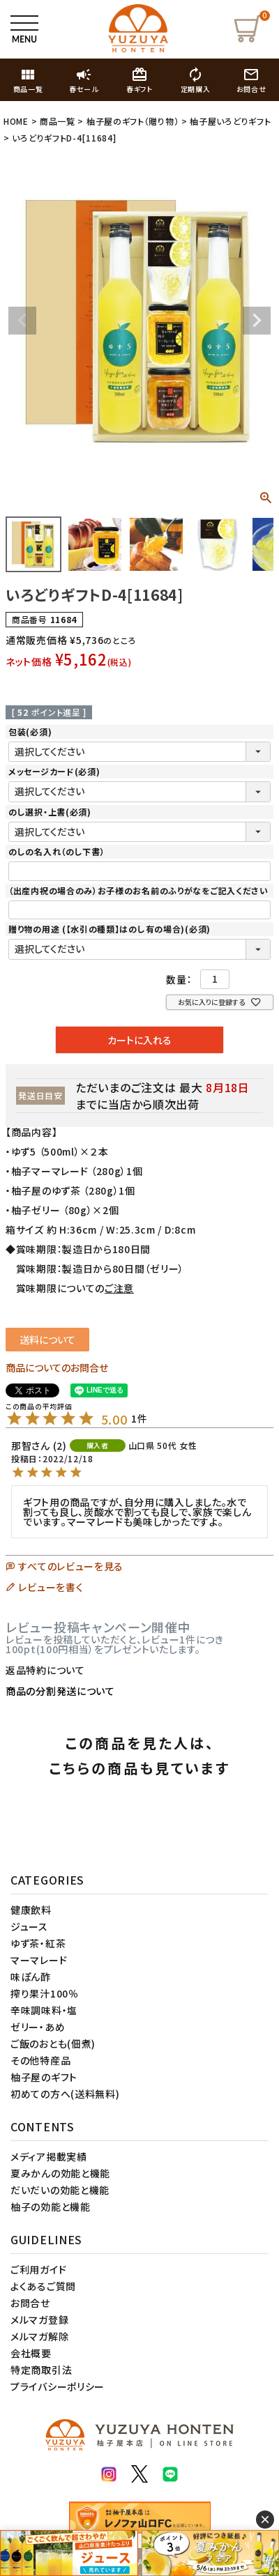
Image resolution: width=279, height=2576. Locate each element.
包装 (30, 731)
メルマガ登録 (39, 2319)
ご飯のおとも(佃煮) (53, 2043)
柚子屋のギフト (43, 2077)
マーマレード (38, 1960)
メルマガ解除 (39, 2336)
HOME (16, 121)
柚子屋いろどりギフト (230, 121)
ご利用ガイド (38, 2269)
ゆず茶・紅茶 (38, 1943)
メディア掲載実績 (48, 2156)
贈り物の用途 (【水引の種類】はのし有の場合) (109, 929)
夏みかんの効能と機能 (60, 2173)
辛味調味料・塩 (43, 2010)
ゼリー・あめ (37, 2027)
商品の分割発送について (60, 1691)
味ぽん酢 (30, 1977)
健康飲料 (31, 1910)
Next (257, 321)
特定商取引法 (41, 2370)
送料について (47, 1340)
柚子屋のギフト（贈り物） (132, 121)
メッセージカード (54, 771)
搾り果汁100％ (44, 1993)
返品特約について (45, 1670)
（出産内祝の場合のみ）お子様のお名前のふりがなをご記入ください (138, 890)
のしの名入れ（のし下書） (56, 851)
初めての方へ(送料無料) (64, 2094)
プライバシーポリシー (57, 2386)
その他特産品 (40, 2060)
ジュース (29, 1926)
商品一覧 (57, 121)
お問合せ (30, 2303)
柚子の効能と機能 (50, 2207)
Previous (22, 321)
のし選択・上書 (49, 812)
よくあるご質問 (43, 2286)
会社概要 (31, 2353)
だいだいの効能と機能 (60, 2190)
